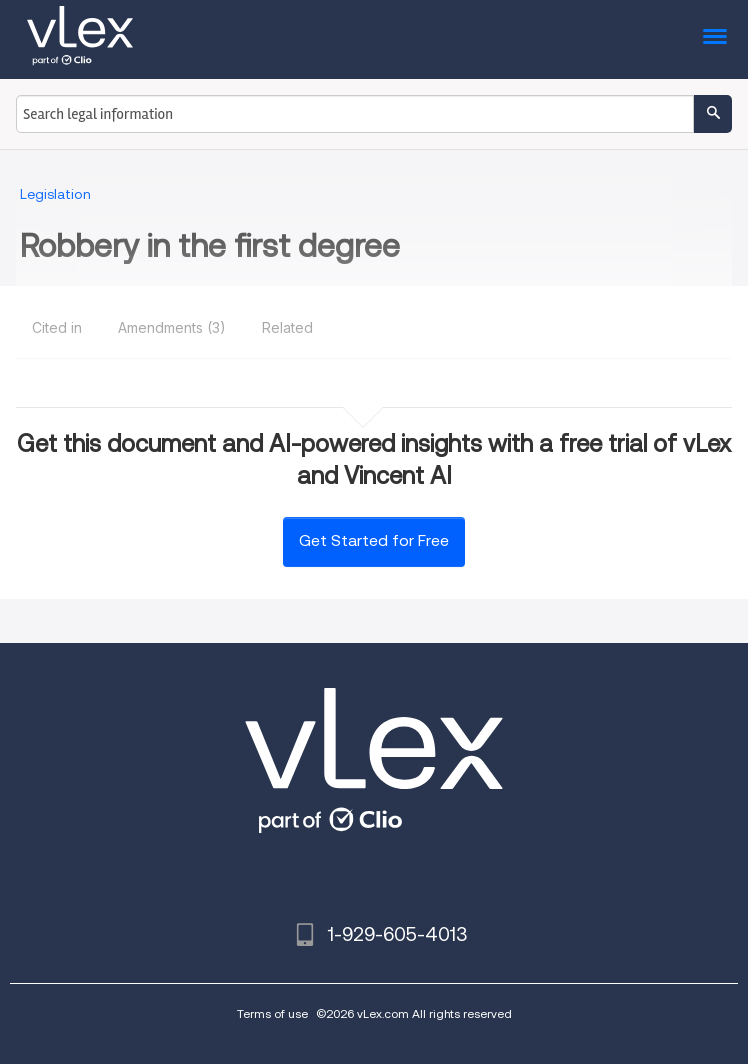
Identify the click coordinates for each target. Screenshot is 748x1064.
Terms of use (272, 1013)
